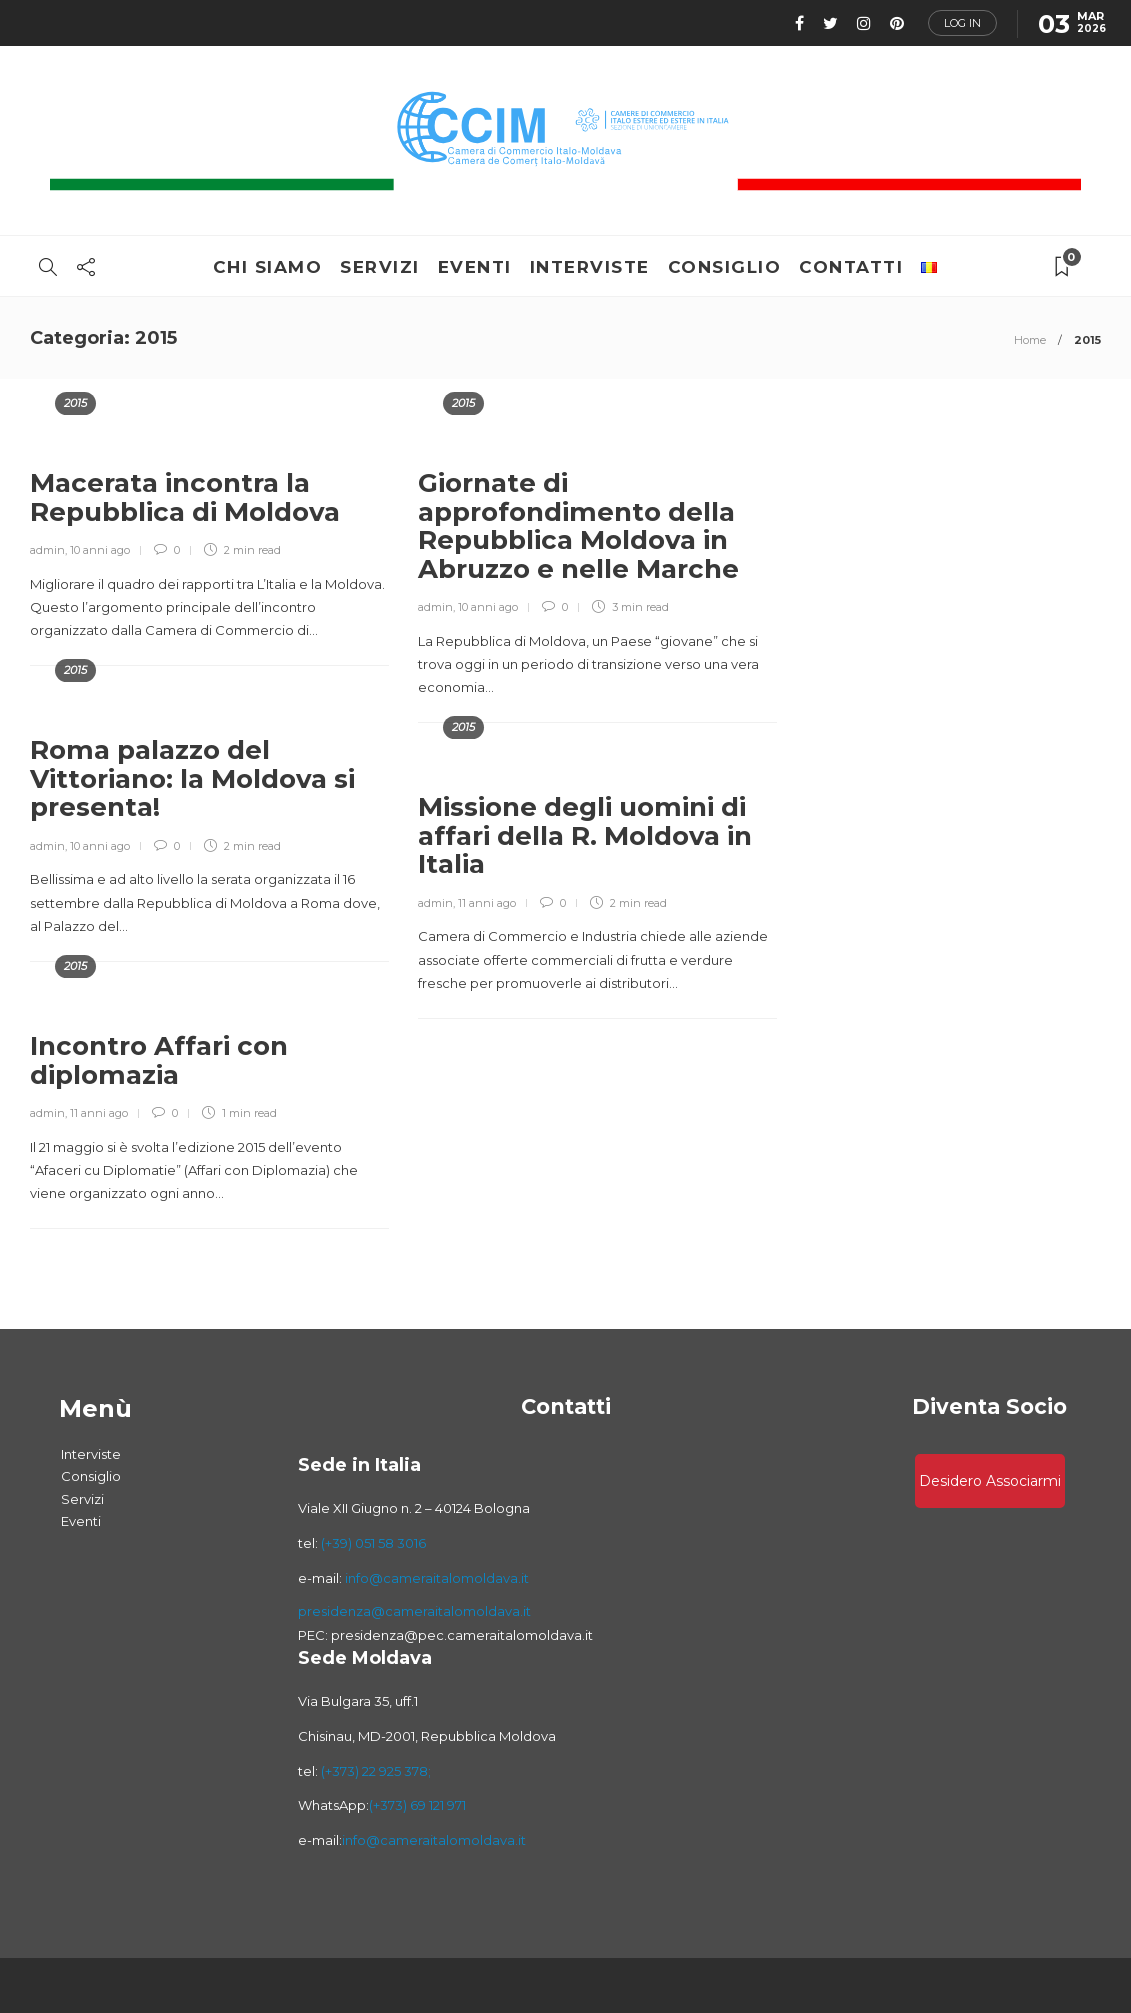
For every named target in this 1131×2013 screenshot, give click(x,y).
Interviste (590, 267)
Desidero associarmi (990, 1481)
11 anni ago (487, 903)
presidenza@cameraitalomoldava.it (414, 1611)
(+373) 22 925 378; (376, 1771)
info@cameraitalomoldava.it (435, 1578)
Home (1030, 340)
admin (47, 550)
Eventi (475, 267)
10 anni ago (100, 550)
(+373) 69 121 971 (417, 1805)
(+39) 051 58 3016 (373, 1543)
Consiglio (725, 267)
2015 (75, 403)
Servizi (380, 267)
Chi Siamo (268, 267)
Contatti (851, 267)
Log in (962, 23)
